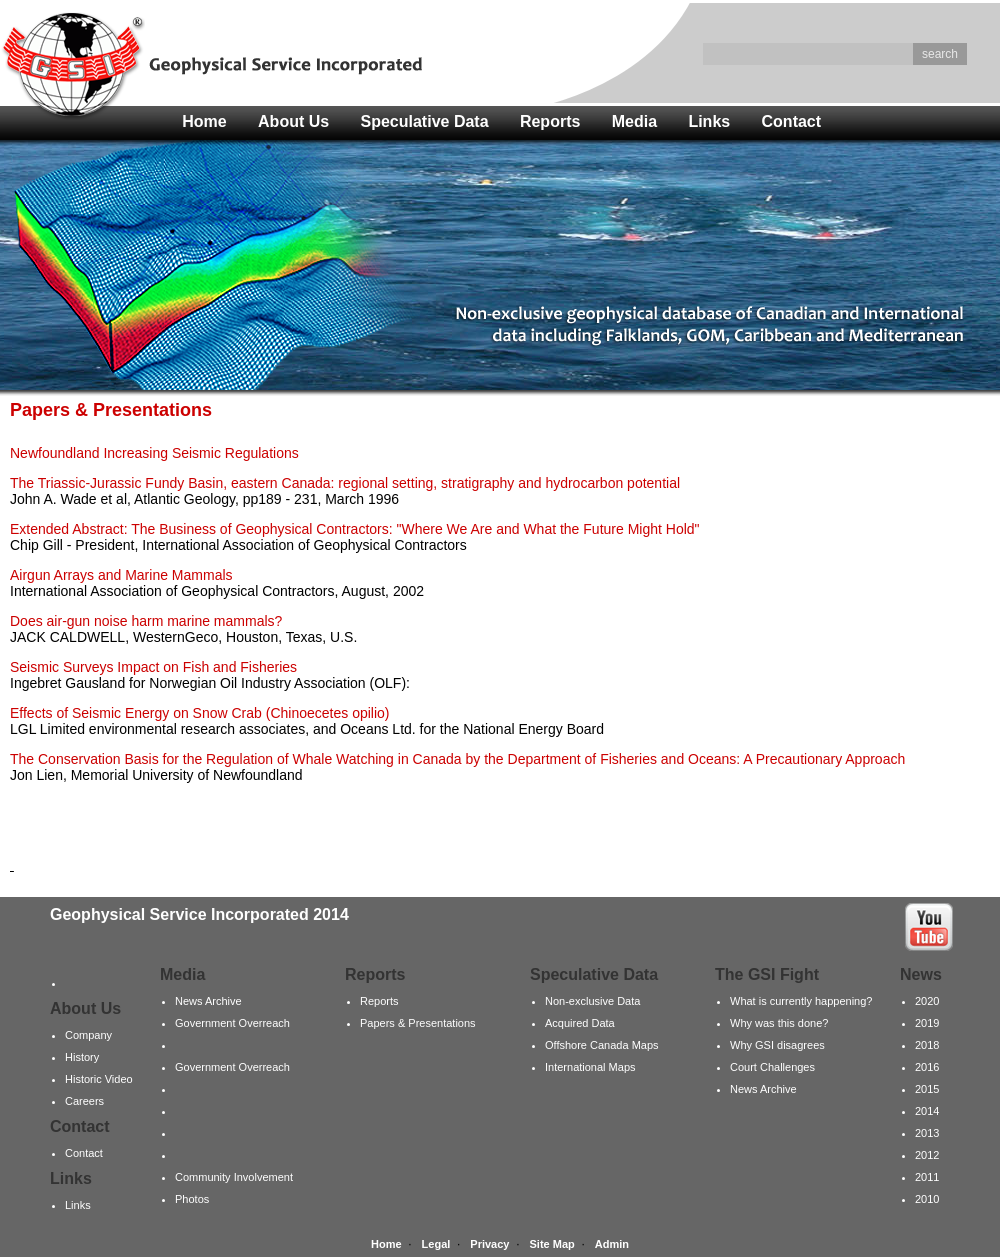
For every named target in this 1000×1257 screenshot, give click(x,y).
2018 (927, 1045)
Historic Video (99, 1079)
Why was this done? (779, 1023)
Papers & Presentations (418, 1023)
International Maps (590, 1067)
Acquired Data (580, 1023)
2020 (927, 1001)
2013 (927, 1133)
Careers (84, 1101)
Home (204, 121)
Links (709, 121)
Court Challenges (772, 1067)
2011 (927, 1177)
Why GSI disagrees (777, 1045)
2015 (927, 1089)
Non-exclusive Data (592, 1001)
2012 (927, 1155)
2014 (927, 1111)
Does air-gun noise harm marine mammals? (146, 621)
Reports (550, 121)
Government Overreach (232, 1023)
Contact (792, 121)
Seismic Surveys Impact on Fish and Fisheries (153, 667)
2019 (927, 1023)
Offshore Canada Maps (602, 1045)
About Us (293, 121)
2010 (927, 1199)
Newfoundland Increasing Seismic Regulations (154, 453)
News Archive (208, 1001)
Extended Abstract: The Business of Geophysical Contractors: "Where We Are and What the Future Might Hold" (355, 529)
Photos (192, 1199)
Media (634, 121)
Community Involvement (234, 1177)
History (82, 1057)
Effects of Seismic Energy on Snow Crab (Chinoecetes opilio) (199, 713)
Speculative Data (425, 121)
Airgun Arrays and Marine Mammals (121, 575)
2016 (927, 1067)
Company (88, 1035)
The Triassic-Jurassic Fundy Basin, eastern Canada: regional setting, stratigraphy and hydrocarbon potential (345, 483)
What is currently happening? (801, 1001)
